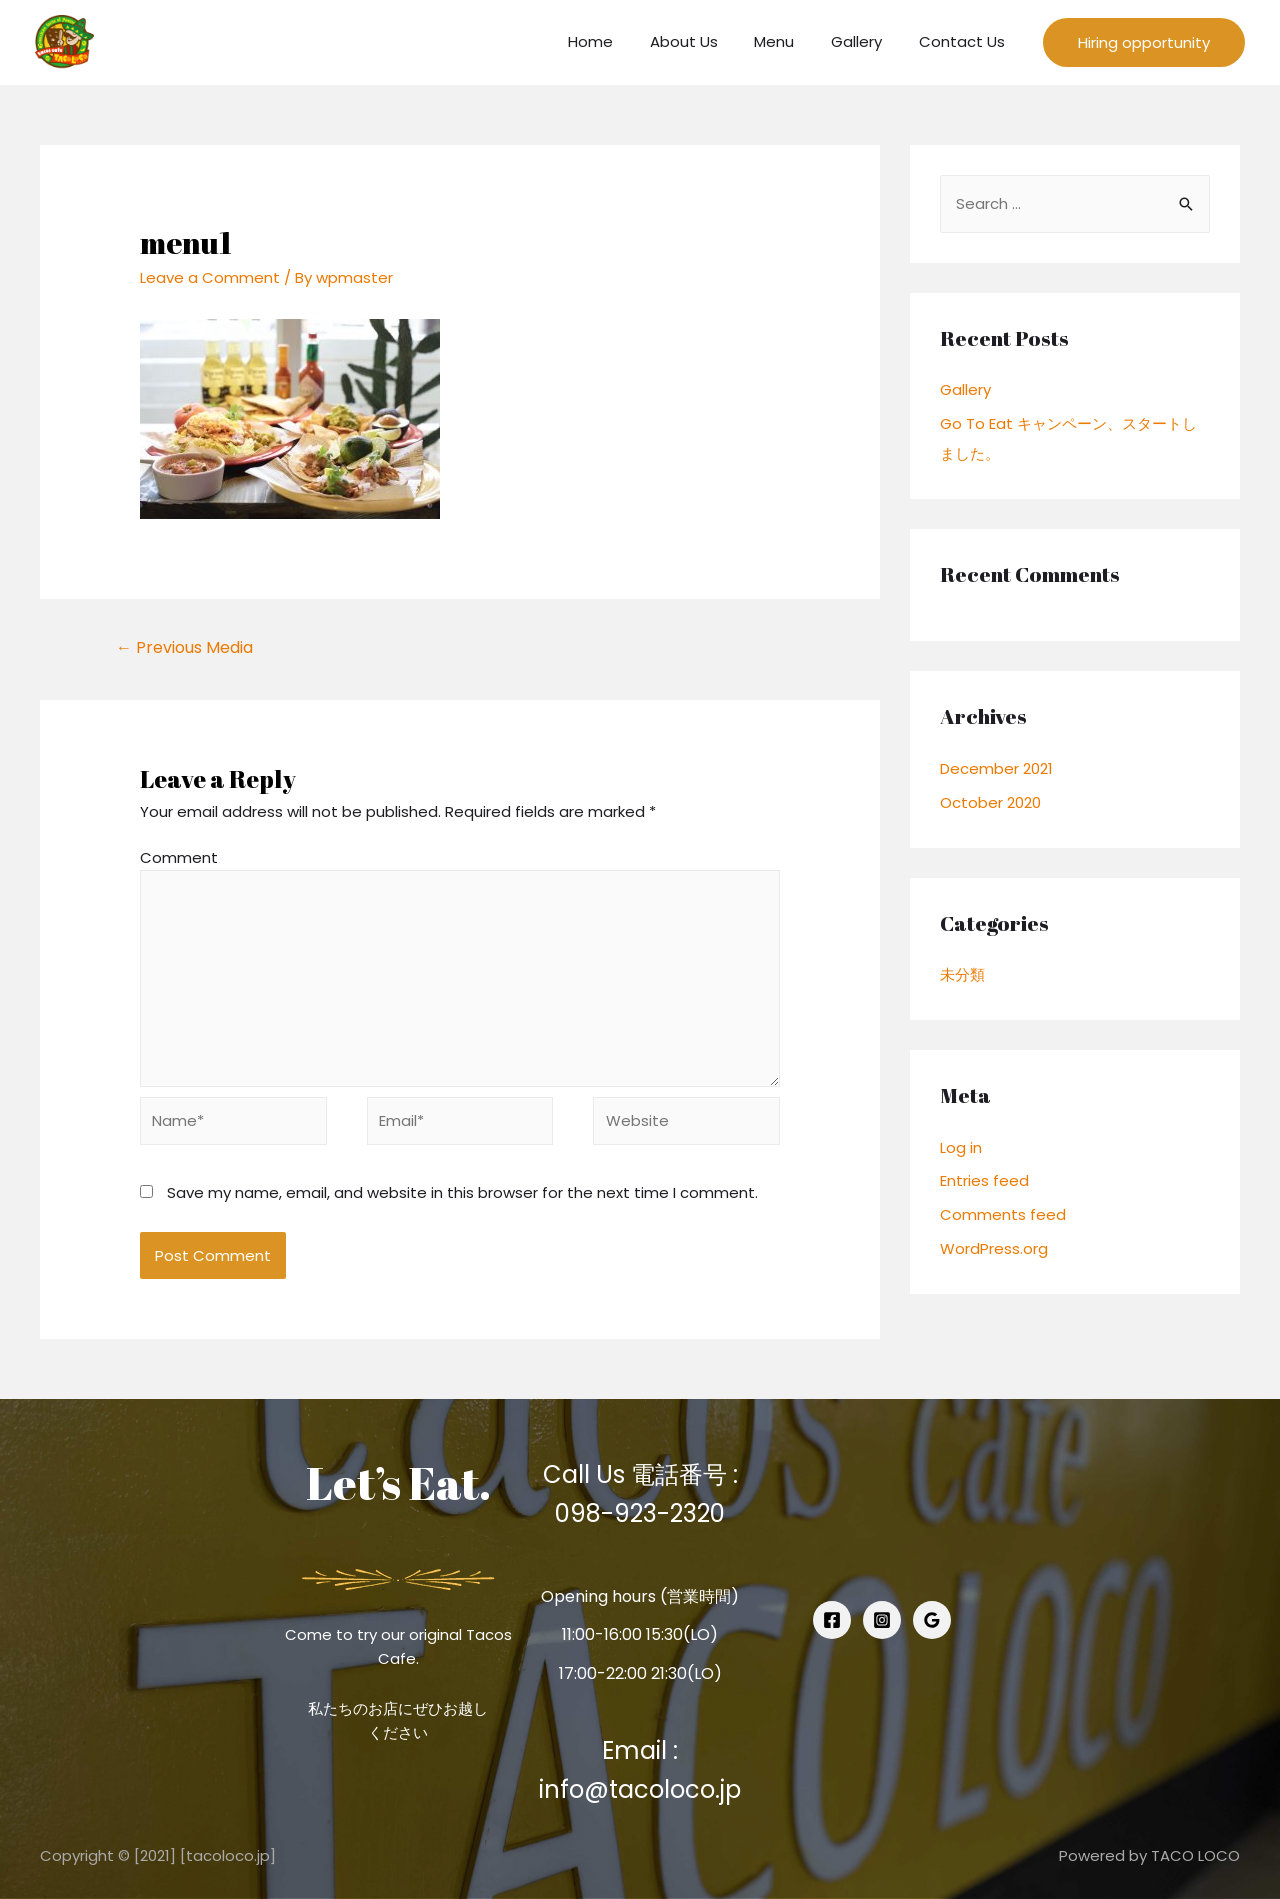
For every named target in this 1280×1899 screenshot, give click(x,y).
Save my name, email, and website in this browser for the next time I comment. (462, 1192)
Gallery (866, 41)
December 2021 (996, 768)
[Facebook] (832, 1620)
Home (620, 41)
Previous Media (184, 647)
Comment (179, 857)
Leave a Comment (210, 277)
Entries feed (984, 1180)
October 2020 (990, 802)
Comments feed (1003, 1214)
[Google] (932, 1620)
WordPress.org (994, 1248)
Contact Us (965, 41)
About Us (707, 41)
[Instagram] (882, 1620)
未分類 (962, 974)
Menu (791, 41)
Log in (961, 1147)
